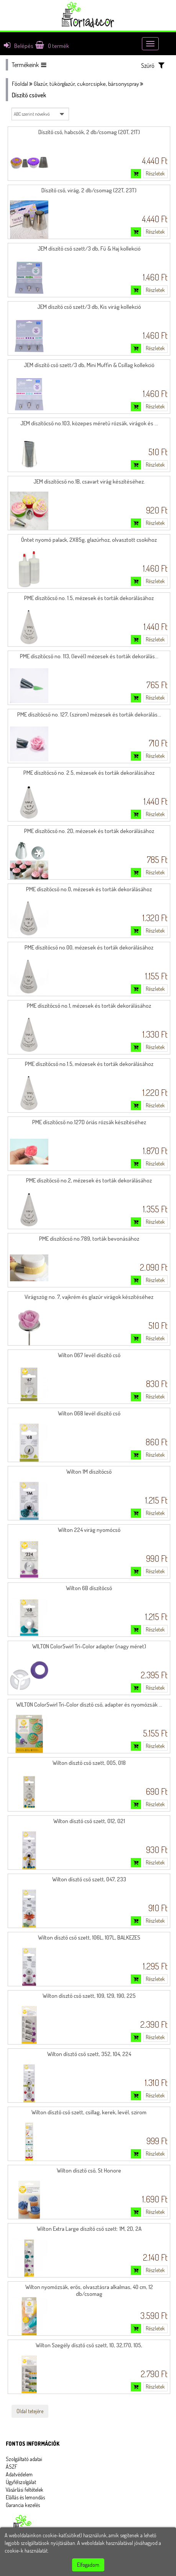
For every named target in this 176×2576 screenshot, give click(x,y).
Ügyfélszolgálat (21, 2482)
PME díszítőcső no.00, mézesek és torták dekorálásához (89, 947)
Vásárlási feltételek (24, 2489)
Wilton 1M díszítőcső (89, 1471)
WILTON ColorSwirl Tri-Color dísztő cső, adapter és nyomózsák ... (89, 1704)
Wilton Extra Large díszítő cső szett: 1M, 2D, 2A (89, 2228)
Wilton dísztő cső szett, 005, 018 (89, 1762)
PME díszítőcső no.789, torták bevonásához (89, 1238)
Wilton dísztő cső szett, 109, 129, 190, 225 (89, 1995)
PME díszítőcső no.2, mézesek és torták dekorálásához (89, 1180)
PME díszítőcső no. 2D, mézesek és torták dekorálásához (89, 831)
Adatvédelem (19, 2474)
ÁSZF (11, 2466)
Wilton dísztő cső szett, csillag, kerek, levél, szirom (88, 2112)
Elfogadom (88, 2564)
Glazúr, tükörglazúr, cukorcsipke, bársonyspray (86, 83)
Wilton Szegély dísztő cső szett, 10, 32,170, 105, (89, 2345)
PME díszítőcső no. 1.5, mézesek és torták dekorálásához (89, 598)
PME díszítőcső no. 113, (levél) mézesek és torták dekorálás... (89, 656)
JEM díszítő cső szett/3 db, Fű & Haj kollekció (89, 248)
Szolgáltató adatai (24, 2459)
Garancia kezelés (23, 2505)
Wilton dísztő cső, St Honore (89, 2170)
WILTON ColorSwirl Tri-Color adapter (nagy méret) (89, 1646)
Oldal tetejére (29, 2411)
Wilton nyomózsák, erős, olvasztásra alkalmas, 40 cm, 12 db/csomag (89, 2290)
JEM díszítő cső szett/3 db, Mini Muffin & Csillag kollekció (89, 365)
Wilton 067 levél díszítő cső (89, 1355)
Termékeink (29, 65)
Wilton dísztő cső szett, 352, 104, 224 (89, 2054)
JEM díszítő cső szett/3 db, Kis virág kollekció (89, 306)
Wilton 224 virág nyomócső (89, 1529)
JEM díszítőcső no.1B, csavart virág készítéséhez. (89, 481)
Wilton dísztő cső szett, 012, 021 (89, 1821)
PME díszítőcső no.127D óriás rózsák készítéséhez (89, 1122)
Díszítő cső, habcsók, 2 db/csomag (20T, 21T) (89, 132)
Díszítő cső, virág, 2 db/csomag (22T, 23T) (89, 190)
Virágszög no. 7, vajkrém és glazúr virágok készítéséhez (89, 1296)
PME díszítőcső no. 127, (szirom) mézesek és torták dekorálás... (89, 714)
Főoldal (20, 83)
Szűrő (152, 65)
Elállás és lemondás (25, 2497)
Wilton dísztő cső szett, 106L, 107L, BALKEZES (89, 1937)
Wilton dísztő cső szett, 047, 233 (89, 1879)
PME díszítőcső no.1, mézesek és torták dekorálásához (89, 1005)
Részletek (155, 173)
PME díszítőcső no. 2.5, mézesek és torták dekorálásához (89, 772)
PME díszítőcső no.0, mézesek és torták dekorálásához (89, 889)
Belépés (18, 45)
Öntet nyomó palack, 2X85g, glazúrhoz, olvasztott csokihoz (89, 539)
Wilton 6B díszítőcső (89, 1588)
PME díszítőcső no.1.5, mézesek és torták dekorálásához (89, 1063)
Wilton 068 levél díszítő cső (89, 1413)
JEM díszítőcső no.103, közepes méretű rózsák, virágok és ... (89, 423)
